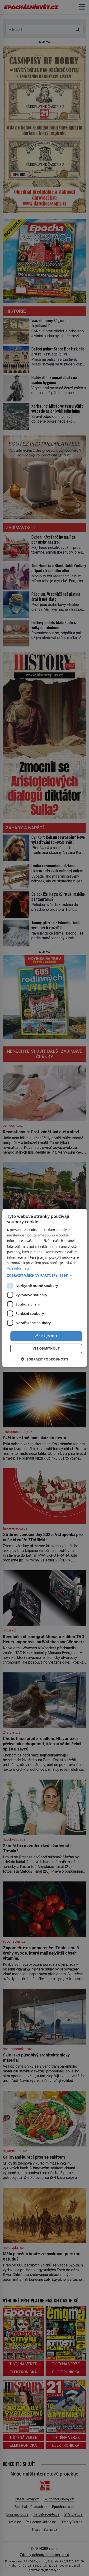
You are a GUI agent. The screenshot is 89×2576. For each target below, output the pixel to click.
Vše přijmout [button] (46, 1336)
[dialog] (44, 1288)
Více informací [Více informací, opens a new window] (18, 1268)
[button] (44, 1275)
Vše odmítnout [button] (46, 1348)
